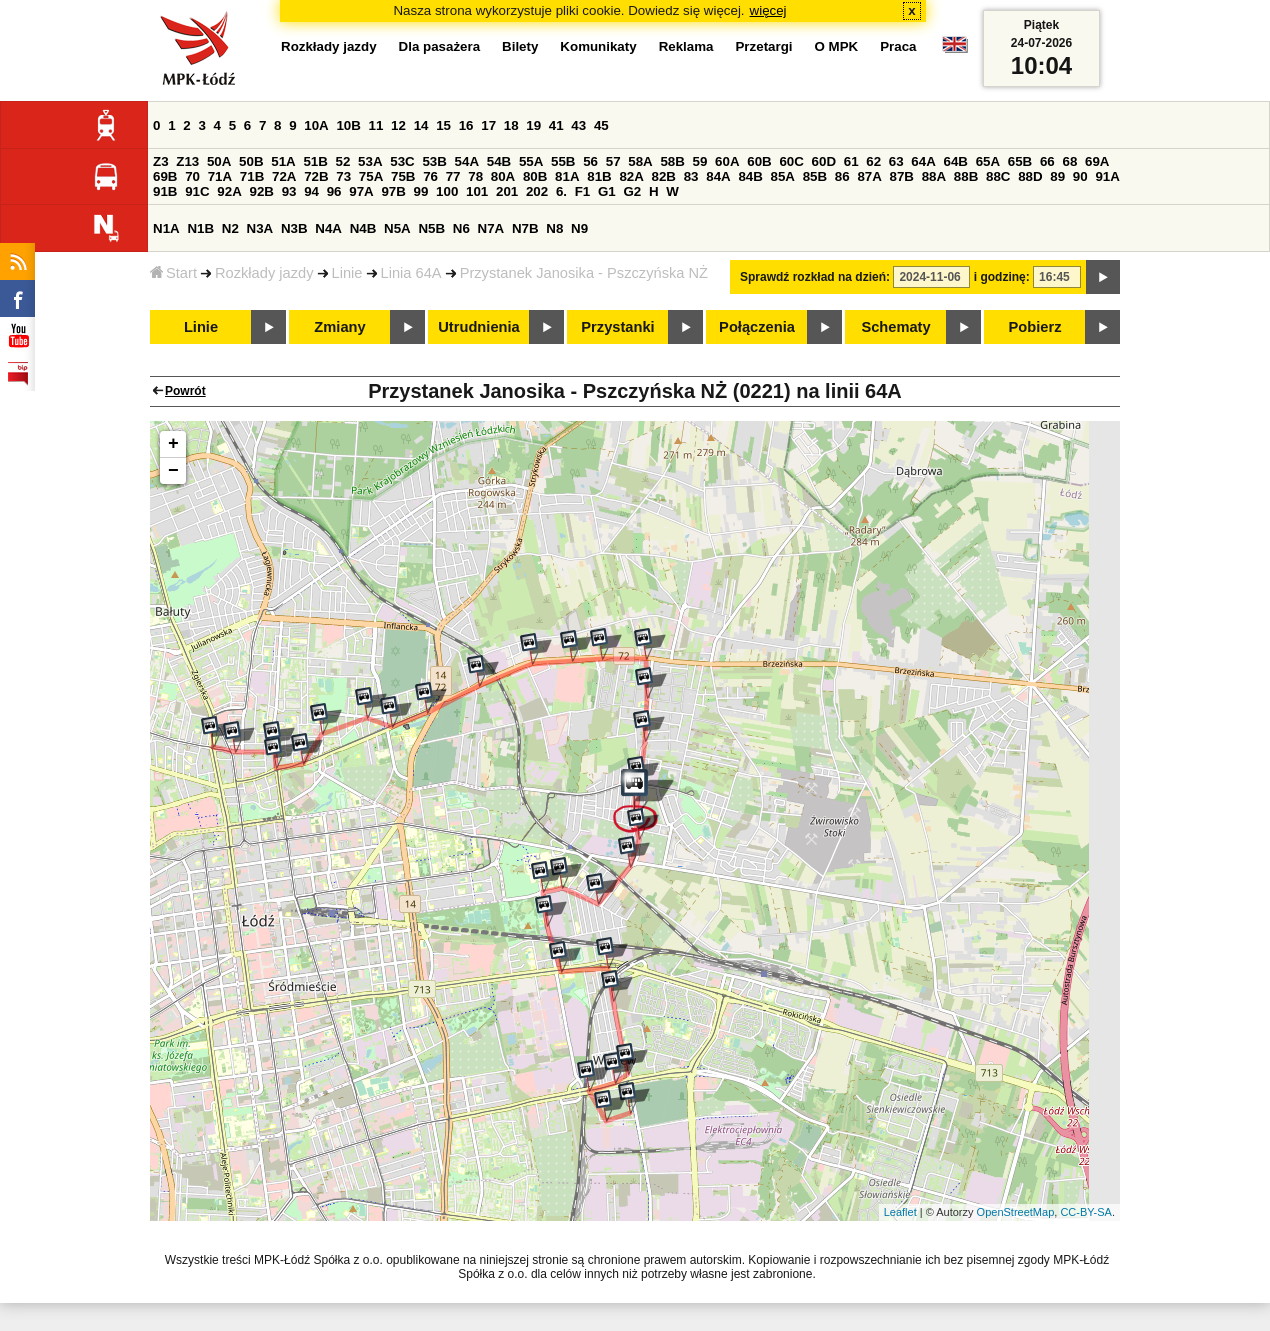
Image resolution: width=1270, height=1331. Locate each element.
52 (343, 161)
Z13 (187, 161)
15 (443, 125)
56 (590, 161)
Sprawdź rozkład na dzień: (815, 277)
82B (664, 176)
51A (283, 161)
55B (563, 161)
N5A (397, 228)
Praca (898, 46)
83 (691, 176)
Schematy (895, 327)
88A (934, 176)
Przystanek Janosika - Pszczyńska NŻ (584, 273)
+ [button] (173, 444)
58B (672, 161)
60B (759, 161)
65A (988, 161)
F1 (583, 191)
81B (599, 176)
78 (475, 176)
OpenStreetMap (1016, 1212)
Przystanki (617, 327)
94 (311, 191)
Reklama (686, 46)
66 (1047, 161)
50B (251, 161)
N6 (461, 228)
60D (824, 161)
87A (869, 176)
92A (229, 191)
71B (252, 176)
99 (421, 191)
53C (402, 161)
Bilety (520, 46)
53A (370, 161)
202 (537, 191)
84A (718, 176)
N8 (554, 228)
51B (315, 161)
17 (488, 125)
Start (173, 273)
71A (220, 176)
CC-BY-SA (1086, 1212)
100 (447, 191)
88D (1030, 176)
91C (197, 191)
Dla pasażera (440, 46)
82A (631, 176)
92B (261, 191)
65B (1020, 161)
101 (477, 191)
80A (503, 176)
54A (467, 161)
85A (783, 176)
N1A (166, 228)
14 (421, 125)
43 (578, 125)
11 (376, 125)
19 (533, 125)
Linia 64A (411, 273)
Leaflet (900, 1212)
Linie (347, 273)
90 (1080, 176)
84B (750, 176)
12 (398, 125)
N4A (328, 228)
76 (430, 176)
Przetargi (763, 46)
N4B (363, 228)
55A (531, 161)
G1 (607, 191)
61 (851, 161)
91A (1107, 176)
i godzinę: (1002, 277)
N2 (230, 228)
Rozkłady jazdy (264, 273)
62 (873, 161)
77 (453, 176)
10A (316, 125)
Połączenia (757, 327)
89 (1057, 176)
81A (567, 176)
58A (640, 161)
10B (348, 125)
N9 (579, 228)
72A (284, 176)
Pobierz (1035, 327)
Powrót (185, 391)
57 (613, 161)
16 (466, 125)
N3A (260, 228)
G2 (632, 191)
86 (842, 176)
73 (343, 176)
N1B (200, 228)
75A (371, 176)
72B (316, 176)
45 (601, 125)
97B (393, 191)
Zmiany (339, 327)
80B (535, 176)
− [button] (173, 471)
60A (727, 161)
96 (334, 191)
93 (289, 191)
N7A (491, 228)
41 (556, 125)
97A (361, 191)
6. (561, 191)
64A (923, 161)
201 (507, 191)
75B (403, 176)
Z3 (161, 161)
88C (998, 176)
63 (896, 161)
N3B (294, 228)
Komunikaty (598, 46)
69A (1097, 161)
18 (511, 125)
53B (434, 161)
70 (192, 176)
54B (499, 161)
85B (815, 176)
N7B (525, 228)
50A (219, 161)
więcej (768, 10)
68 (1069, 161)
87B (902, 176)
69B (165, 176)
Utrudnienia (478, 327)
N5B (431, 228)
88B (966, 176)
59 (700, 161)
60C (791, 161)
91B (165, 191)
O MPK (837, 46)
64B (955, 161)
